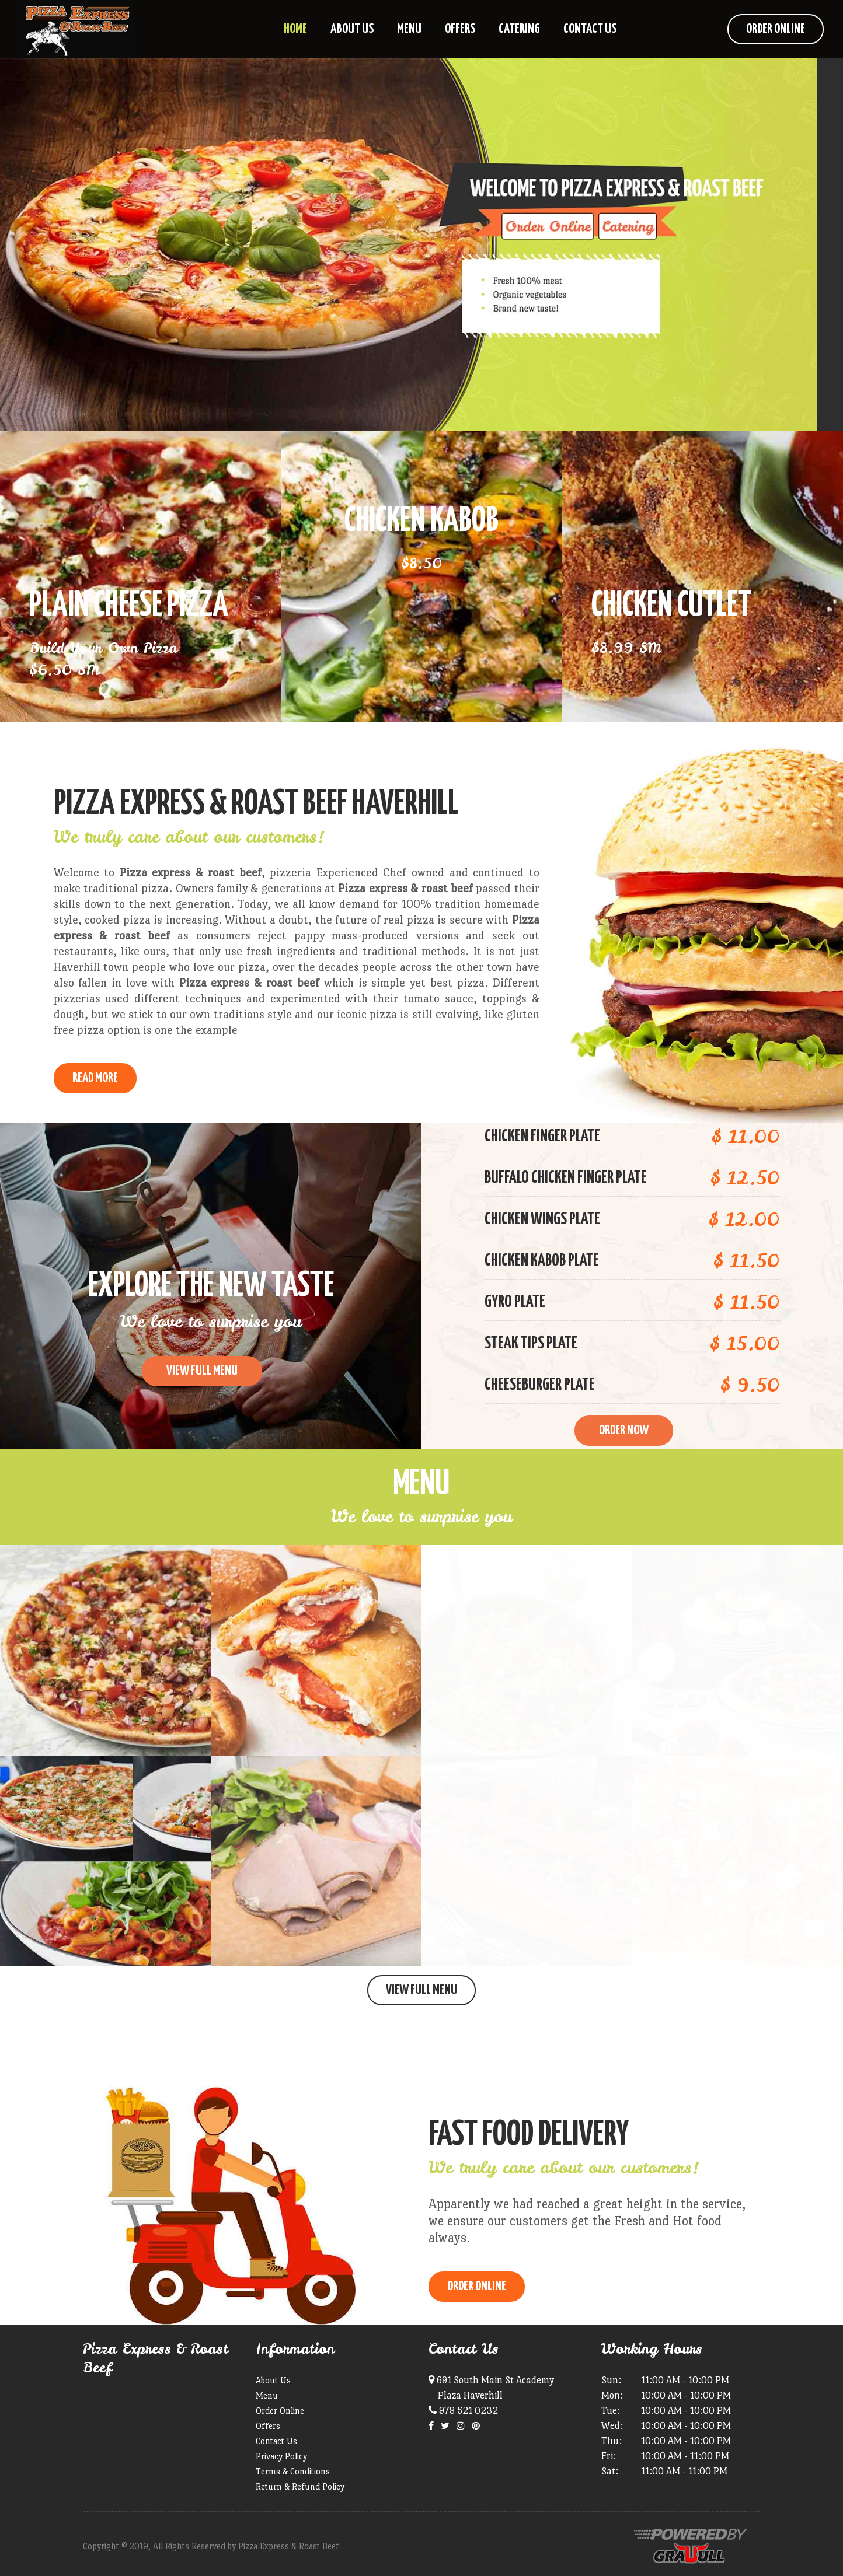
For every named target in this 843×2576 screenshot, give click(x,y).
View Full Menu (421, 1990)
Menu (267, 2395)
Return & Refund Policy (300, 2486)
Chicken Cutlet (671, 606)
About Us (273, 2380)
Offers (268, 2426)
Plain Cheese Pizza (128, 606)
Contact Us (276, 2441)
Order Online (775, 29)
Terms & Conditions (293, 2471)
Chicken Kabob (421, 521)
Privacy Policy (281, 2456)
